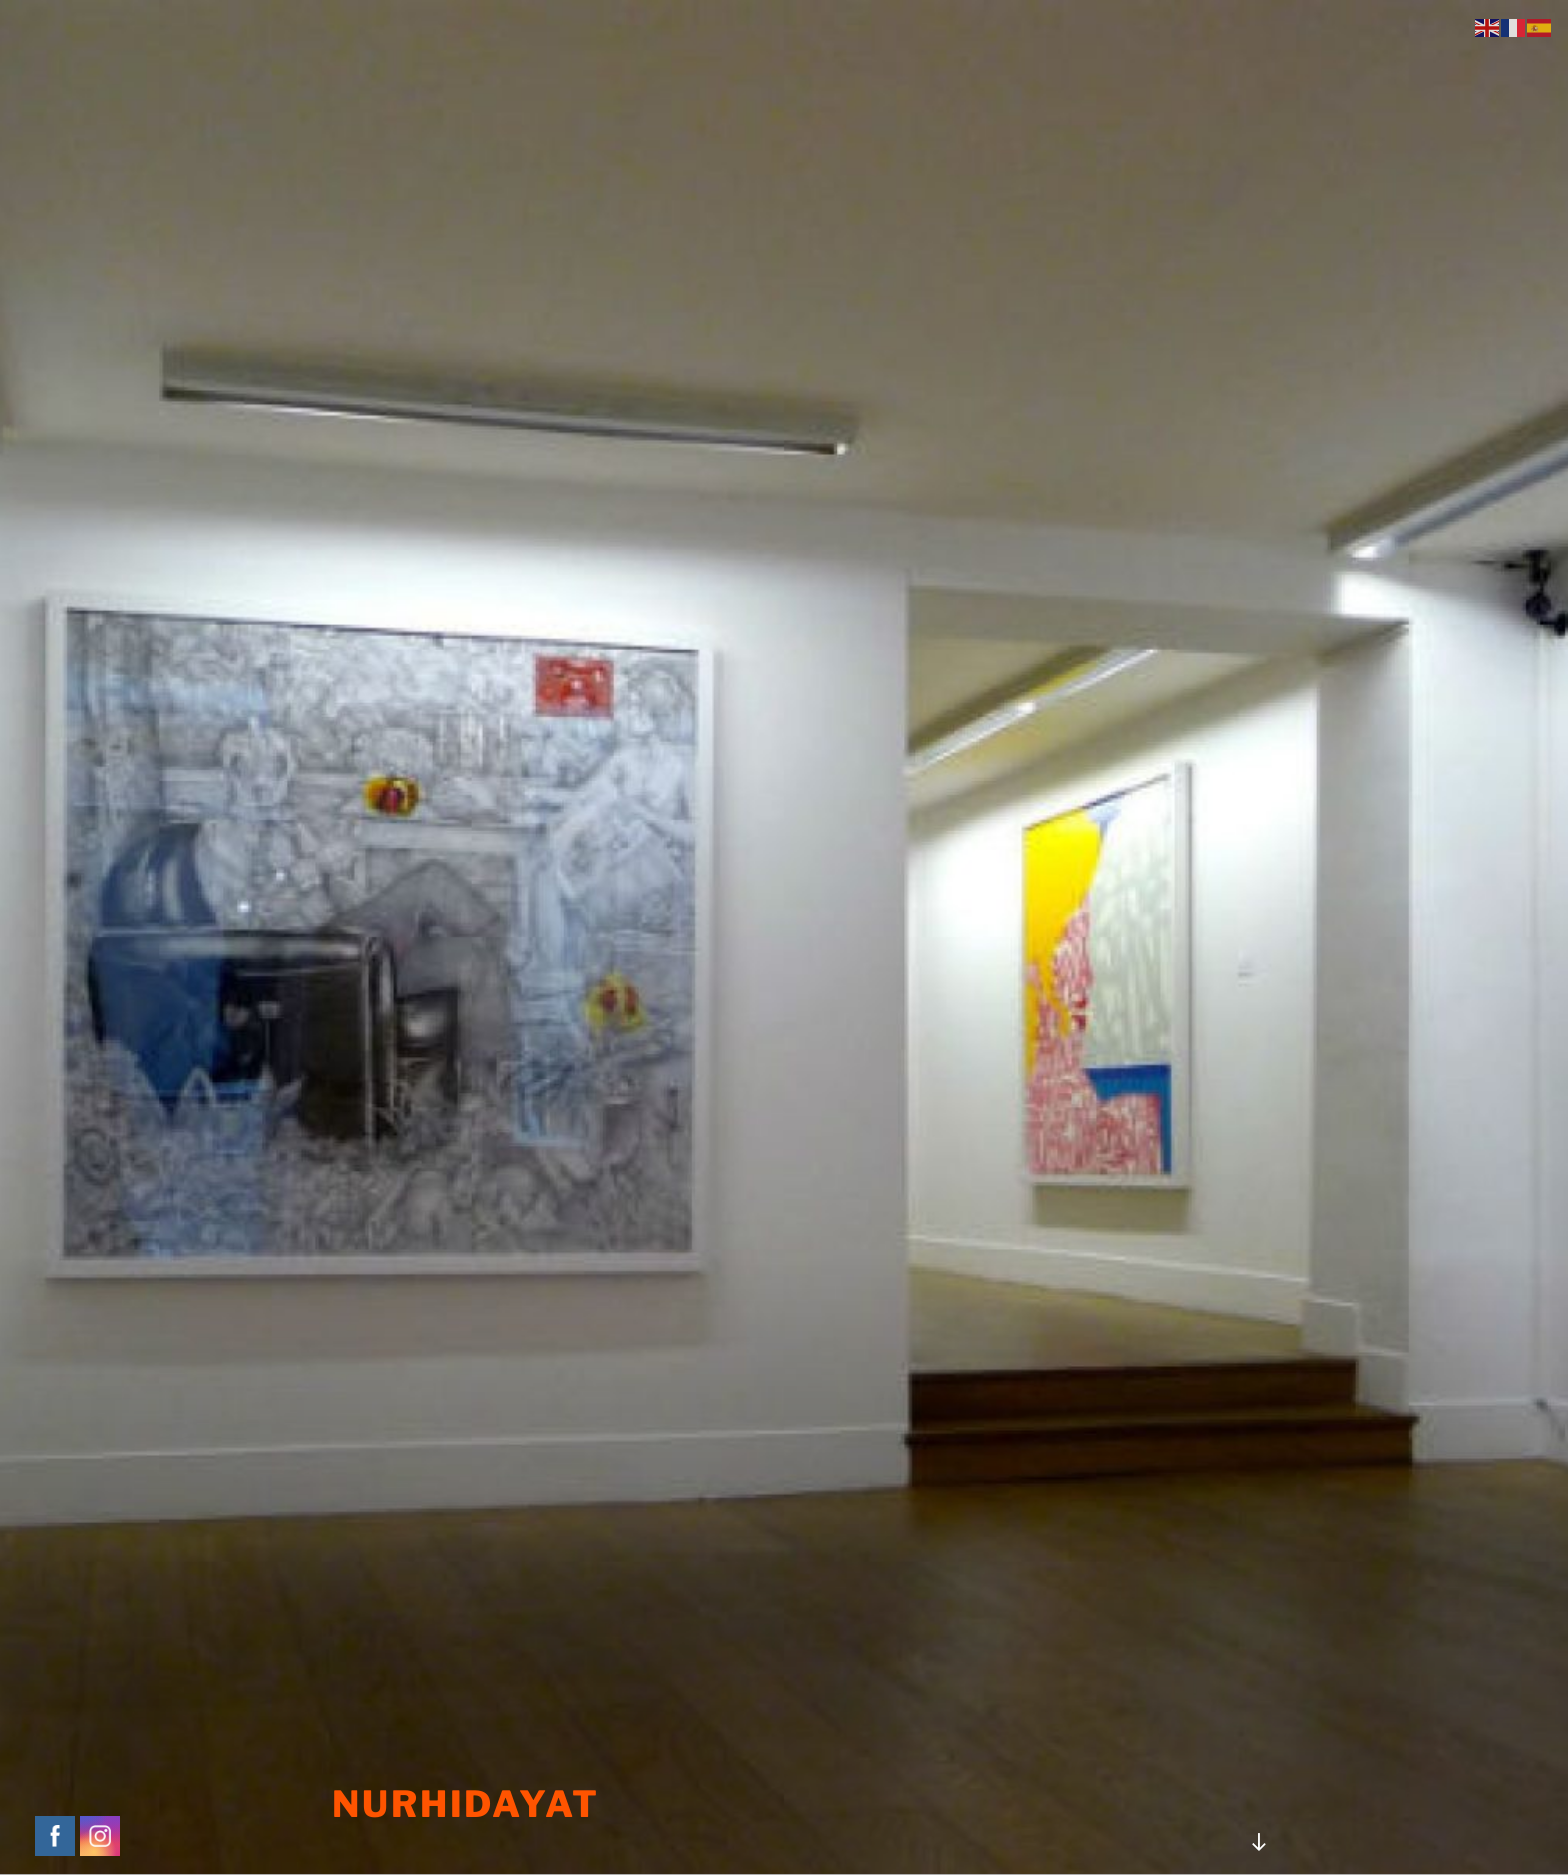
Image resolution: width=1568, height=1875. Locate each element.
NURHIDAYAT (466, 1804)
